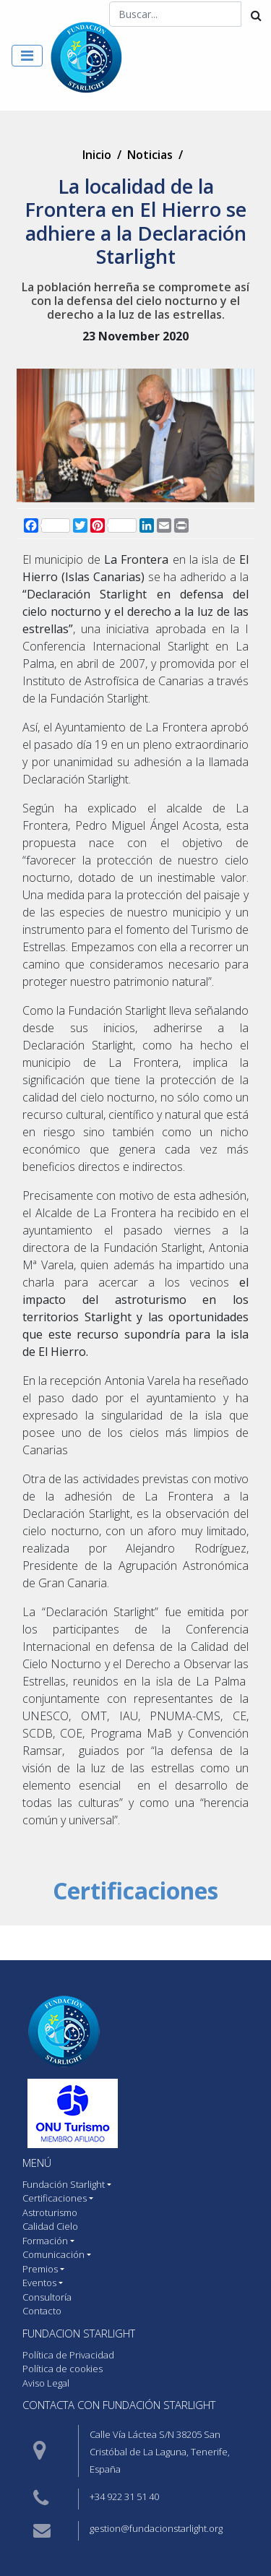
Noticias (150, 155)
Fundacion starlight (78, 2333)
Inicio (96, 155)
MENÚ (36, 2162)
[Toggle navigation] (27, 55)
